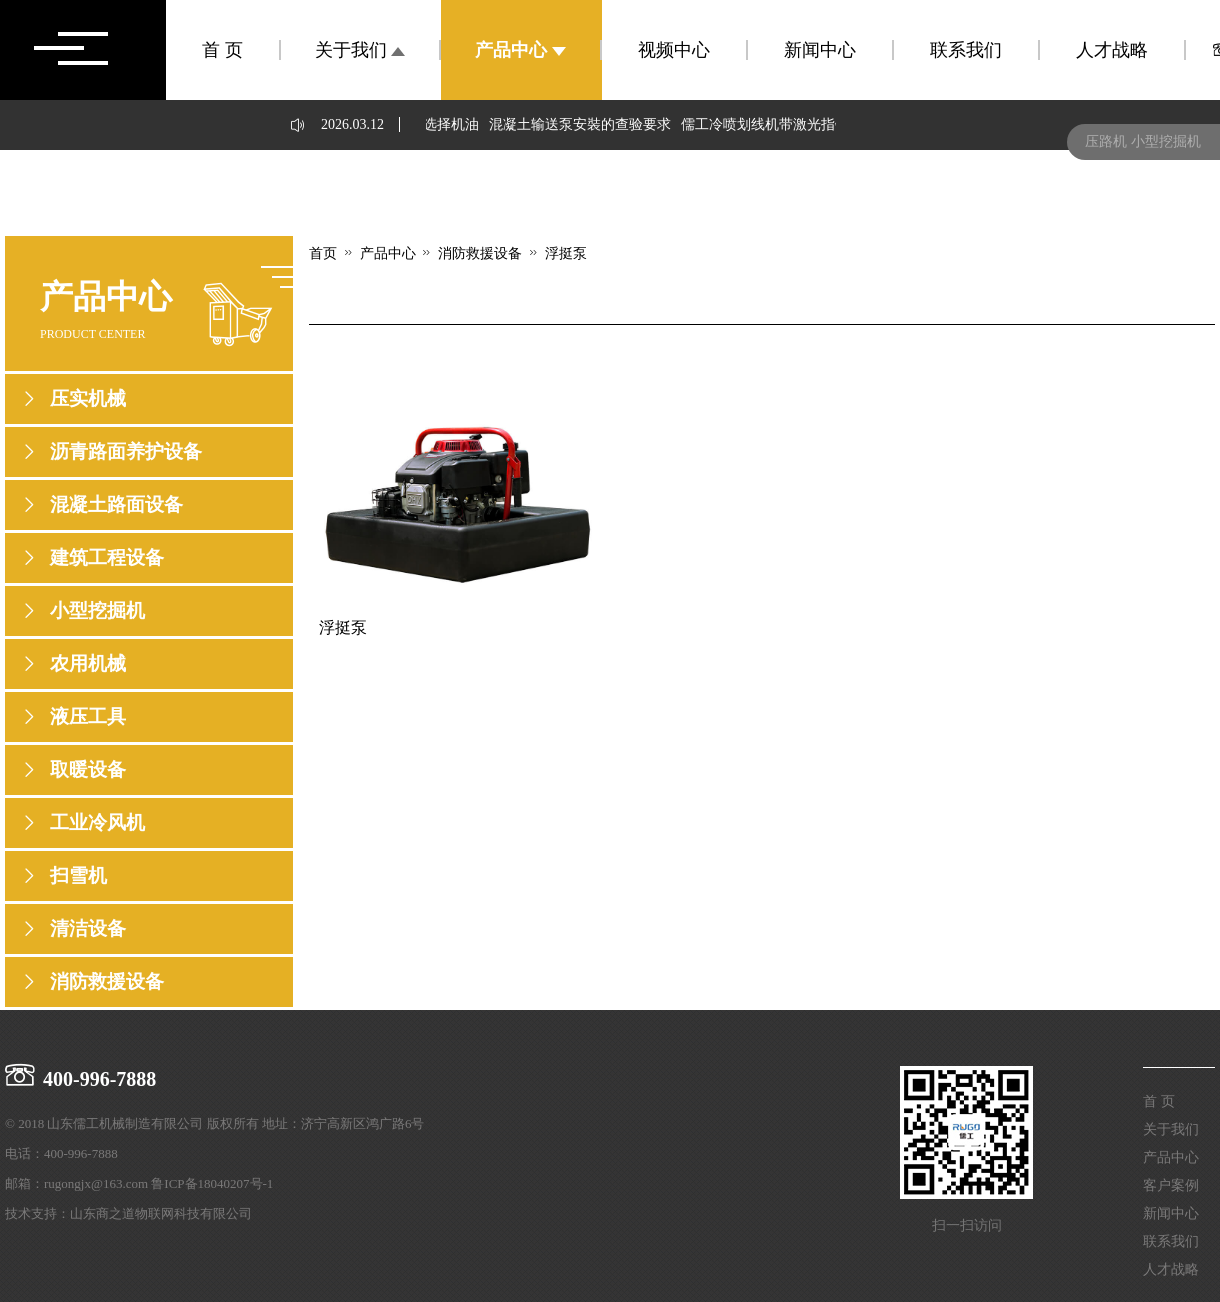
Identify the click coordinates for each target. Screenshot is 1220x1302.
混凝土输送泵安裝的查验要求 (583, 124)
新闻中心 (820, 50)
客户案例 (1171, 1185)
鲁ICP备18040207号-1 (212, 1183)
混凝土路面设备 (116, 504)
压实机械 (88, 398)
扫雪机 (78, 875)
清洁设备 (88, 928)
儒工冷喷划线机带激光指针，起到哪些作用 (817, 124)
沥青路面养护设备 (126, 451)
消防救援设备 (107, 981)
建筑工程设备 (107, 557)
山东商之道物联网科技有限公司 (161, 1213)
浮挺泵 (566, 253)
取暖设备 (88, 769)
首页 (323, 253)
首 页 (222, 50)
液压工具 (88, 716)
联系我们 (966, 50)
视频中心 (674, 50)
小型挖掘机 (97, 610)
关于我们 (360, 50)
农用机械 (88, 663)
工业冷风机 (97, 822)
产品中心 (520, 50)
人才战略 (1112, 50)
